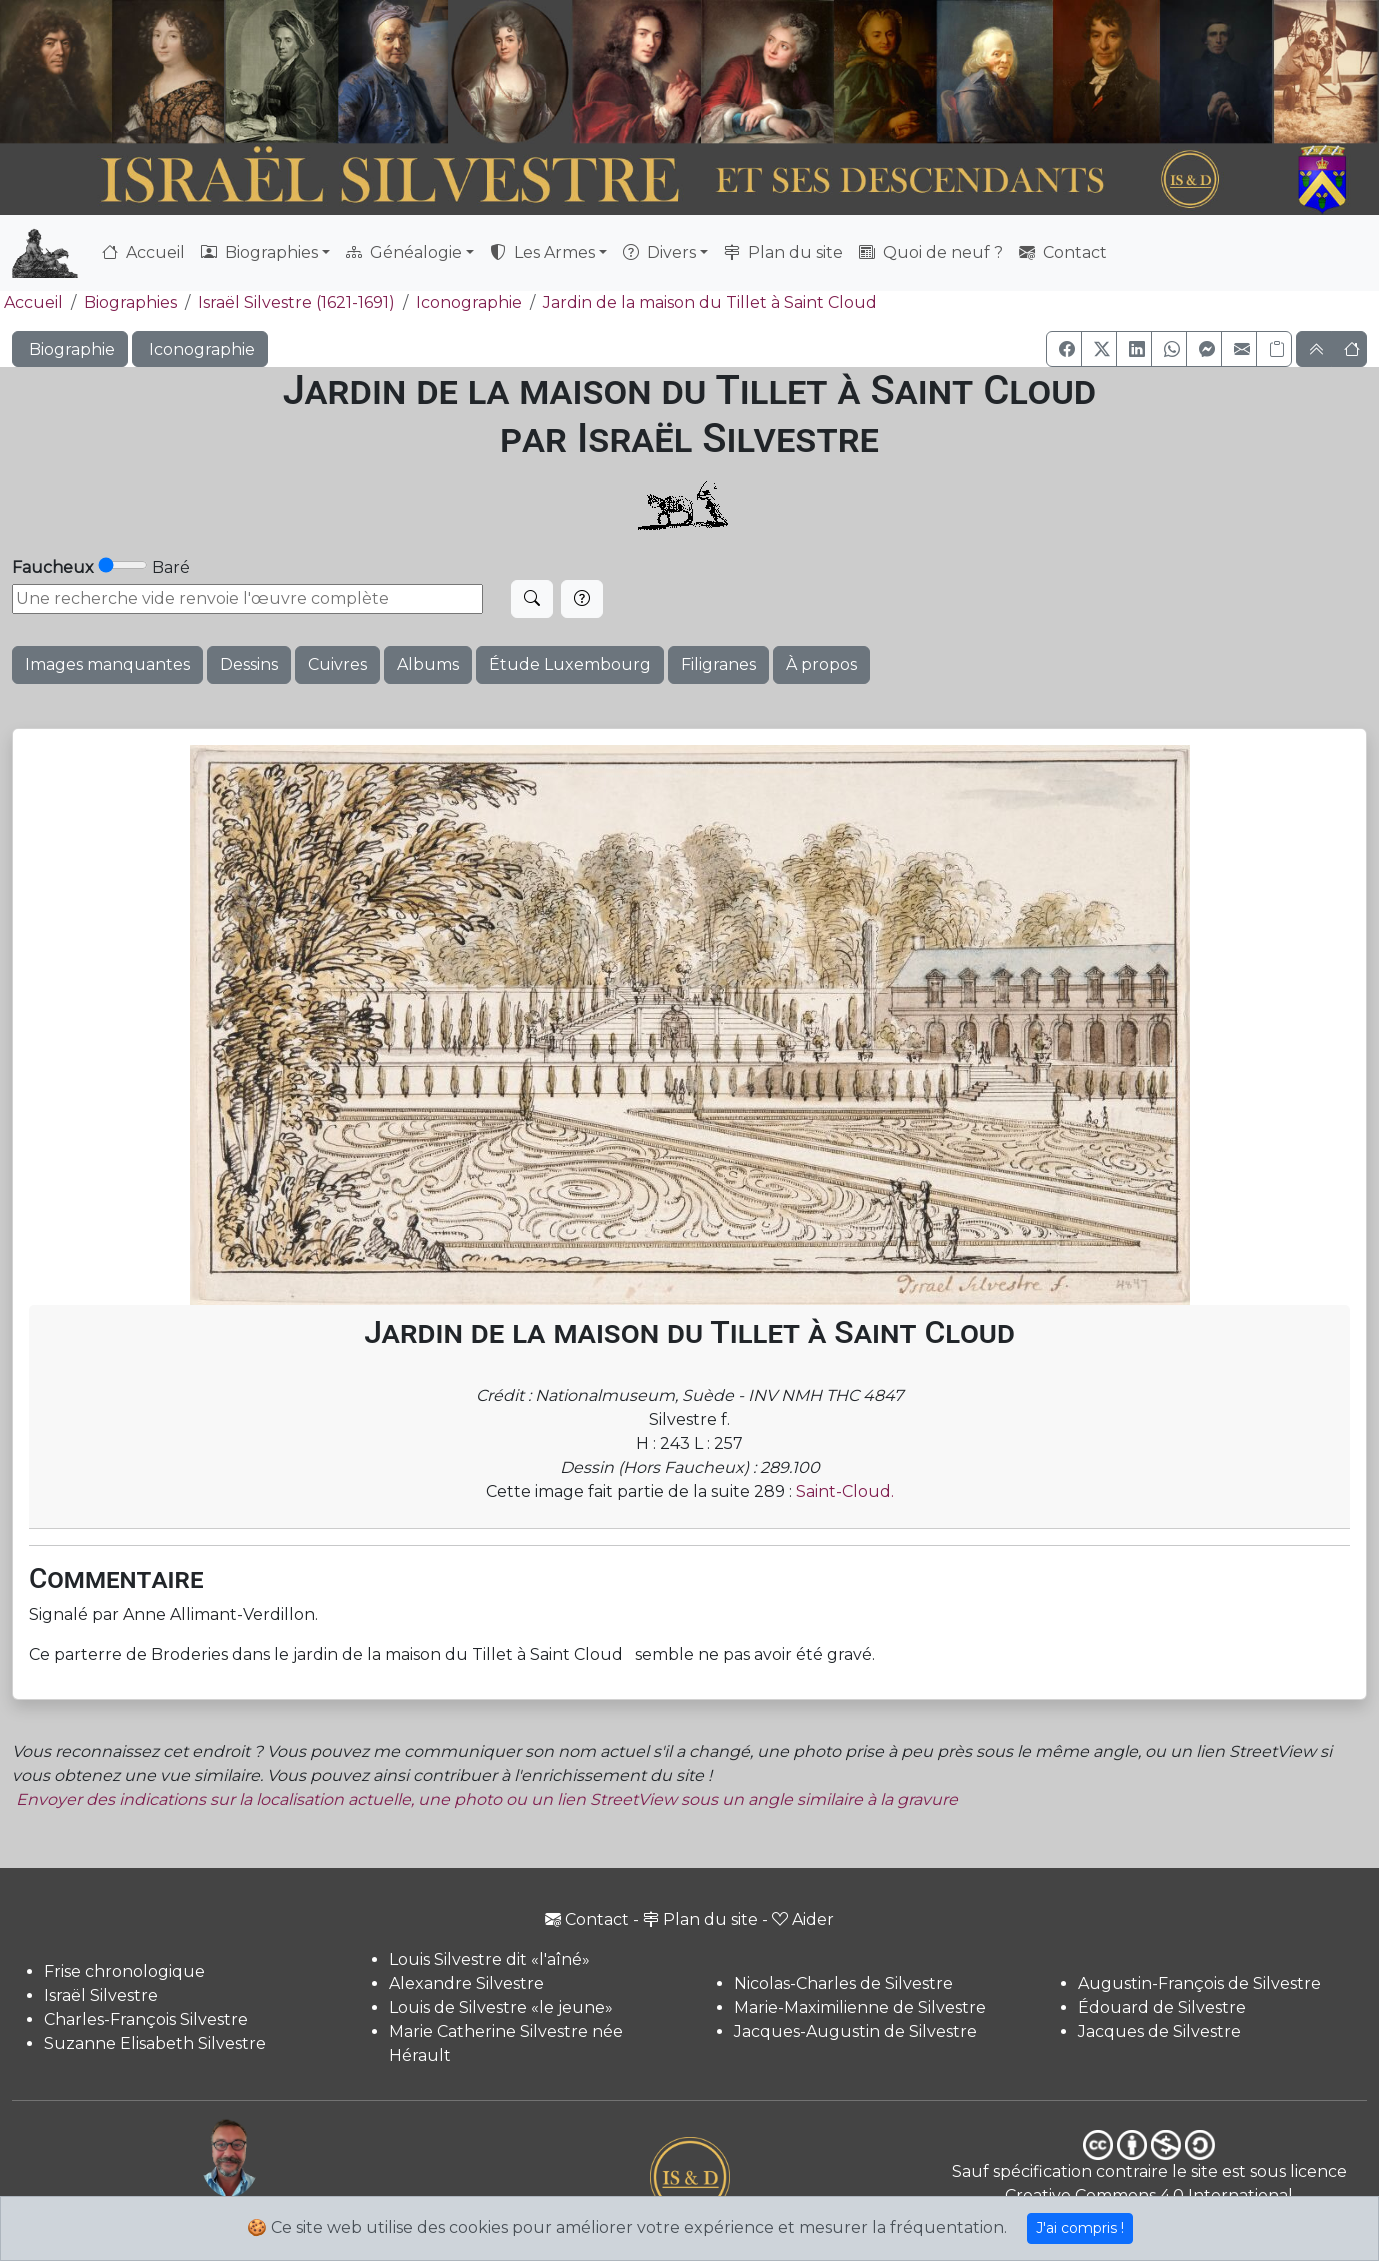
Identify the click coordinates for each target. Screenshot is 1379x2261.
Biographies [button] (259, 252)
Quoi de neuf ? (931, 252)
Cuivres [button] (337, 664)
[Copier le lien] (1274, 349)
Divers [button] (659, 252)
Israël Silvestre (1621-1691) (296, 302)
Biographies (130, 302)
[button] (1064, 349)
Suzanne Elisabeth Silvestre (155, 2043)
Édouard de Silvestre (1162, 2007)
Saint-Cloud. (845, 1491)
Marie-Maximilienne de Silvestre (860, 2007)
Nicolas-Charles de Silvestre (843, 1983)
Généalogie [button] (404, 252)
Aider (803, 1919)
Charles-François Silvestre (146, 2019)
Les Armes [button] (542, 252)
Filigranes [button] (718, 664)
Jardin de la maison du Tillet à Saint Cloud (710, 302)
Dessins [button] (249, 664)
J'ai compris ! (1080, 2228)
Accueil (143, 252)
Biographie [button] (70, 349)
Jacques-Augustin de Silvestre (855, 2031)
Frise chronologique (124, 1971)
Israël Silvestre (101, 1995)
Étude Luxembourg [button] (570, 664)
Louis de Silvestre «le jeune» (501, 2007)
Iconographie (469, 302)
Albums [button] (428, 664)
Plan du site (783, 252)
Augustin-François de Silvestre (1199, 1983)
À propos (821, 664)
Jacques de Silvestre (1159, 2031)
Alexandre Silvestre (466, 1983)
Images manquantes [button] (107, 664)
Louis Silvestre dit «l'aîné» (489, 1959)
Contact (1063, 252)
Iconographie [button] (200, 349)
